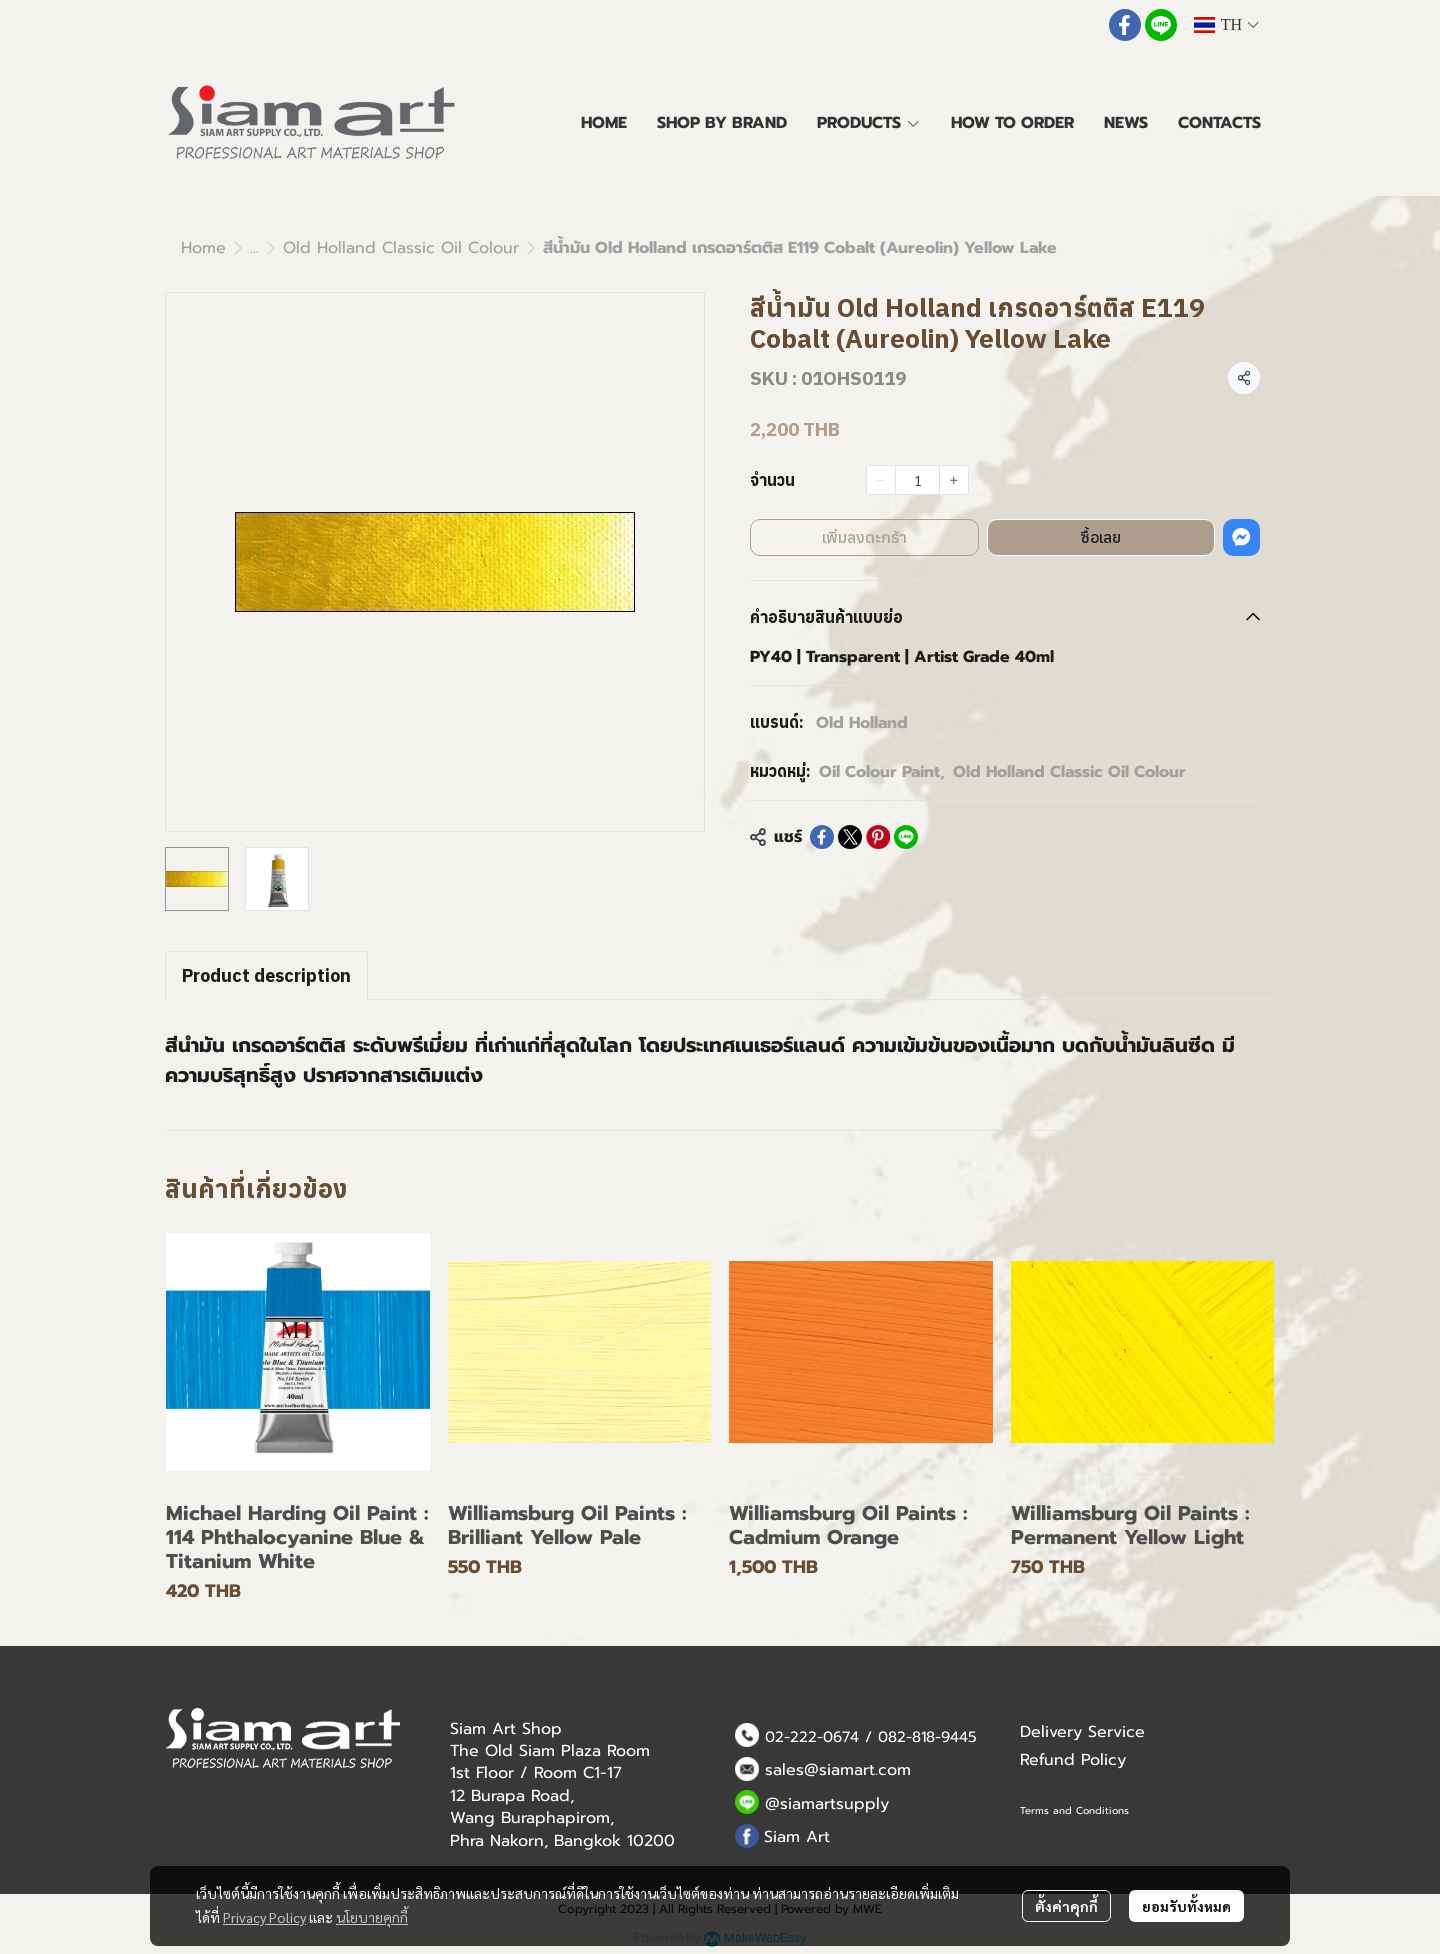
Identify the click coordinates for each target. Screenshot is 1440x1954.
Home (203, 248)
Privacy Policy (264, 1917)
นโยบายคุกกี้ (372, 1917)
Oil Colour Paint (882, 772)
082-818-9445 (927, 1737)
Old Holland (862, 723)
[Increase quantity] (954, 480)
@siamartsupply (827, 1804)
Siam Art (797, 1837)
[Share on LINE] (906, 837)
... (254, 248)
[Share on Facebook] (822, 837)
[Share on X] (850, 837)
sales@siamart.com (838, 1770)
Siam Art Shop (506, 1729)
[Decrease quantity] (881, 480)
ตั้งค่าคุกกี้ (1066, 1906)
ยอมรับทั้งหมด (1186, 1906)
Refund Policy (1073, 1760)
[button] (1226, 25)
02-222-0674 (812, 1737)
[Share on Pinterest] (878, 837)
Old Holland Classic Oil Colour (401, 248)
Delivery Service (1082, 1732)
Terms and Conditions (1074, 1810)
